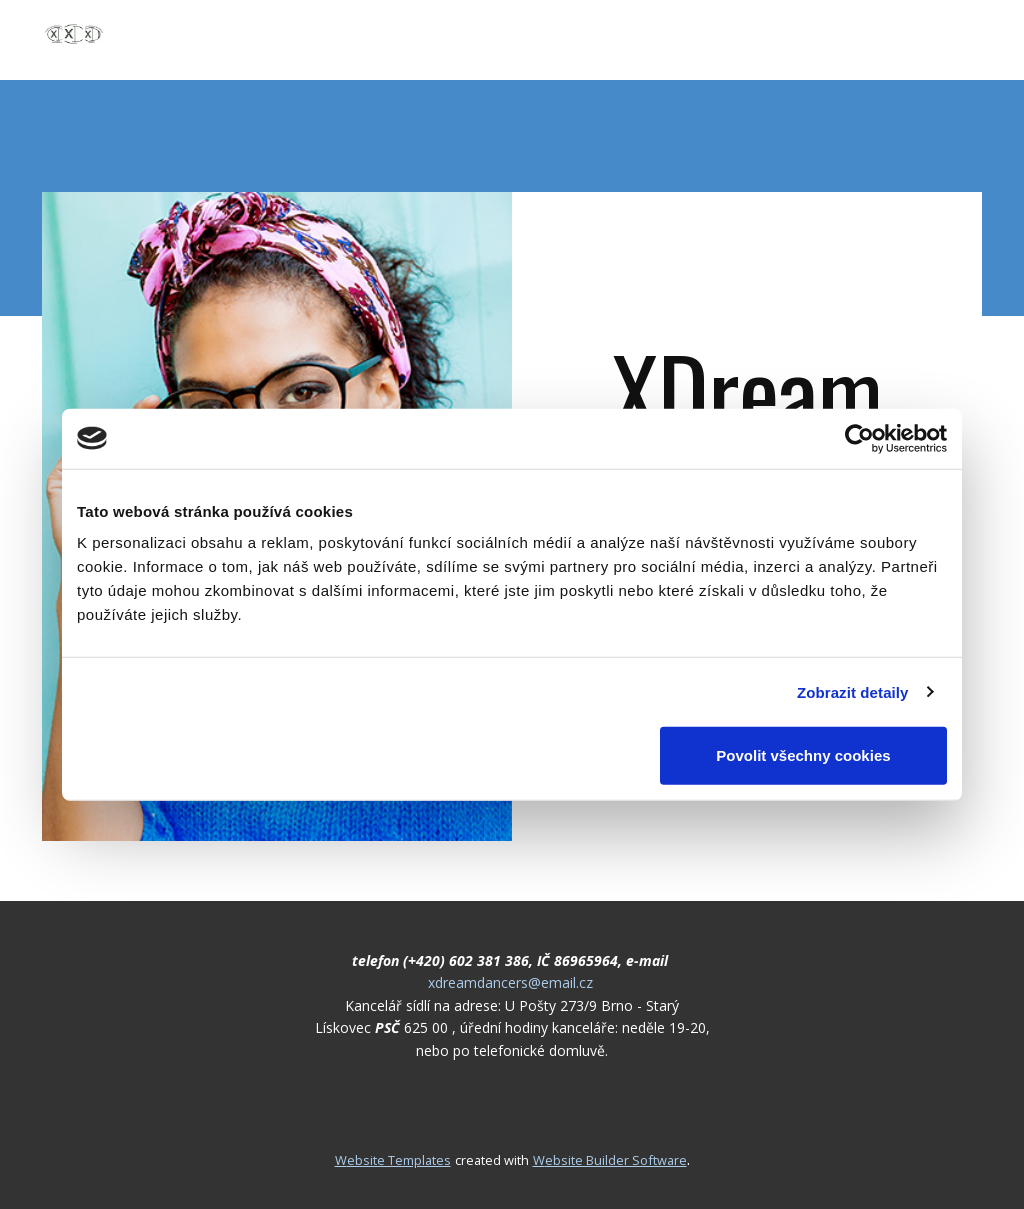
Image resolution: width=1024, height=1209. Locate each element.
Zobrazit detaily (853, 691)
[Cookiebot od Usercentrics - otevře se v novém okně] (859, 438)
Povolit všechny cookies (803, 755)
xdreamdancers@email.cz (510, 982)
